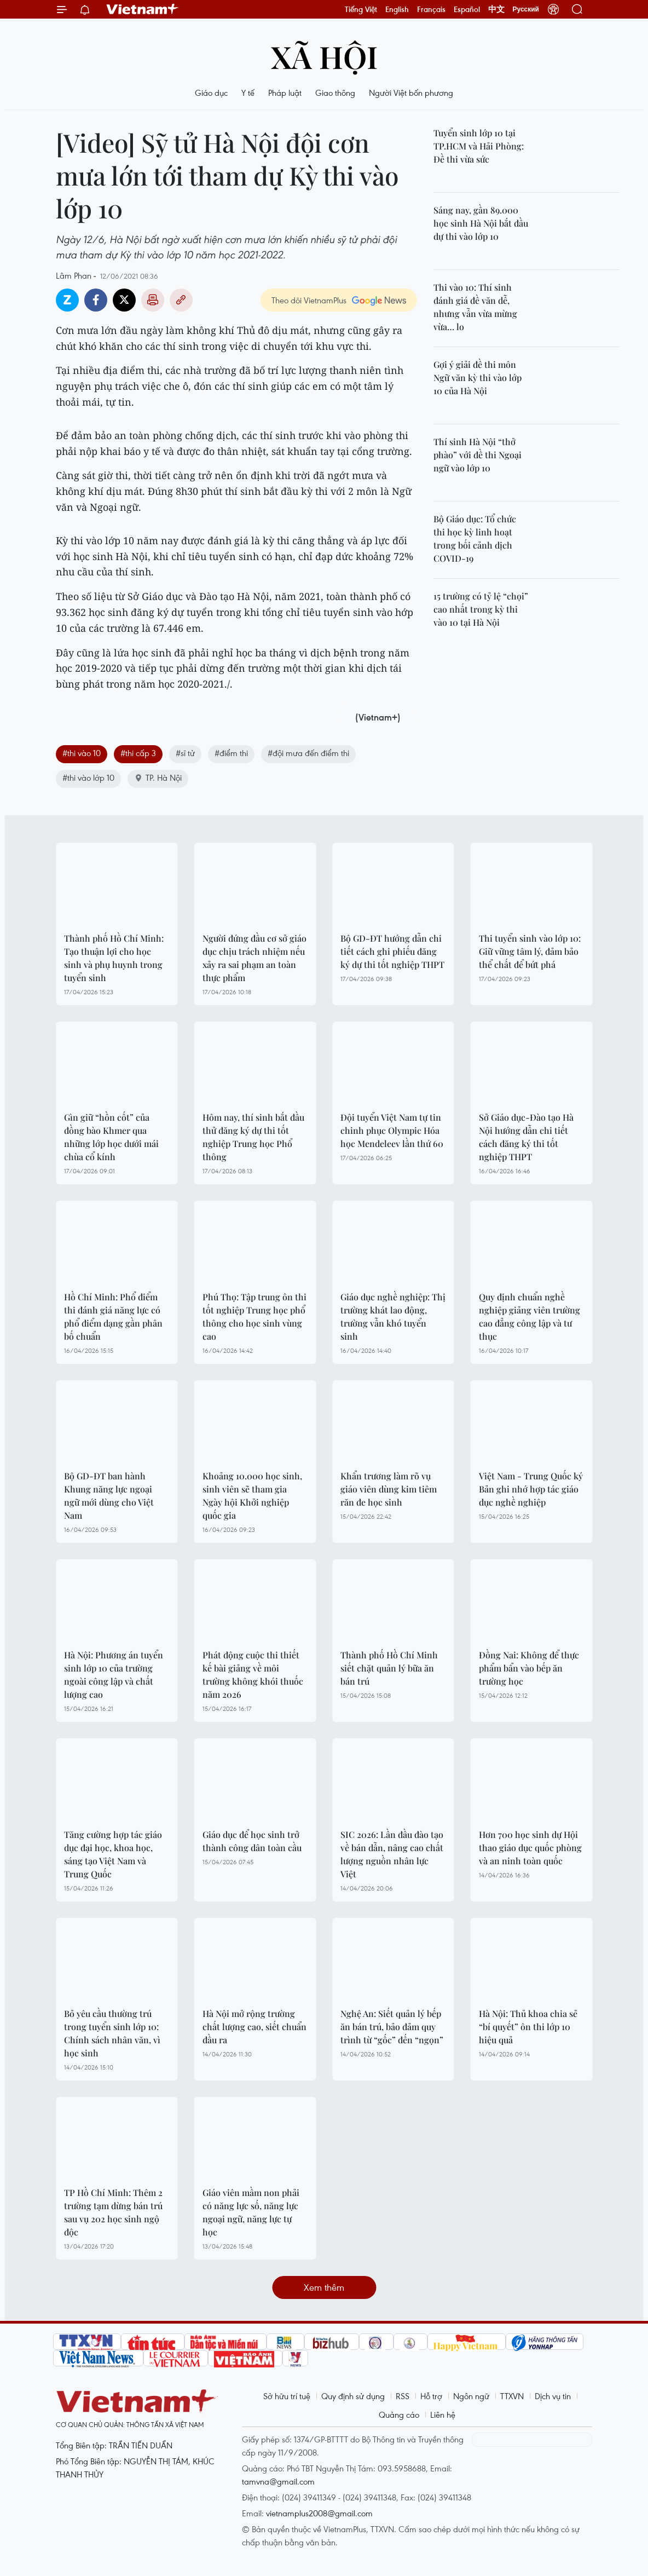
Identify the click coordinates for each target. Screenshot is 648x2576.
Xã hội (324, 56)
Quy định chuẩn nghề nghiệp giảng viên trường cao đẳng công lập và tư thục (529, 1316)
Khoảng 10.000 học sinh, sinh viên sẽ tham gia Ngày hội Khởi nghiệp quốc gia (252, 1495)
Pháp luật (285, 92)
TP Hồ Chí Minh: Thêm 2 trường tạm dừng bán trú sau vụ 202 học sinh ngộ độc (113, 2212)
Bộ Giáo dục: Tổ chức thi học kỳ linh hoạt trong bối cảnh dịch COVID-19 (474, 538)
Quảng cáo (399, 2414)
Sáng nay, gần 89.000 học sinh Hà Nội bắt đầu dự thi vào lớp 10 (480, 223)
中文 (496, 9)
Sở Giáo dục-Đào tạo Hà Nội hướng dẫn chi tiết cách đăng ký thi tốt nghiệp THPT (526, 1136)
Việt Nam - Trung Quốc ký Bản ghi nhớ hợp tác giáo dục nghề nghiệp (531, 1489)
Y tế (247, 92)
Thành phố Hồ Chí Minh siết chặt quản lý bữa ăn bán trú (389, 1668)
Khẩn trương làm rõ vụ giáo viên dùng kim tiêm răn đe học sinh (388, 1489)
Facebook (95, 300)
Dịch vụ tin (553, 2395)
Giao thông (335, 92)
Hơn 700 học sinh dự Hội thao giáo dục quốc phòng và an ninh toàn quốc (530, 1847)
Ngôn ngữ (471, 2395)
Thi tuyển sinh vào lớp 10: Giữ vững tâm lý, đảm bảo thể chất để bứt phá (530, 951)
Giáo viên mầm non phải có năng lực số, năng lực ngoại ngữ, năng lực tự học (250, 2212)
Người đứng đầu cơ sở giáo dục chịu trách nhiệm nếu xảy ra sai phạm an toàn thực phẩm (254, 957)
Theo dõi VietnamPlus (308, 300)
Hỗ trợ (431, 2395)
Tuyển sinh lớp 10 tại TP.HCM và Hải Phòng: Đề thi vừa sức (478, 146)
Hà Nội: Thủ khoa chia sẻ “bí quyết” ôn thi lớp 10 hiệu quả (528, 2026)
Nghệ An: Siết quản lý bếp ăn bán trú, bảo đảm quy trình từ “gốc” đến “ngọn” (391, 2026)
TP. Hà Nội (158, 777)
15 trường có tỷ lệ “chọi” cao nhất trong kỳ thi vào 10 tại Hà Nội (480, 609)
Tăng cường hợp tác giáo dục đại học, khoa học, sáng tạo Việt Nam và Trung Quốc (113, 1854)
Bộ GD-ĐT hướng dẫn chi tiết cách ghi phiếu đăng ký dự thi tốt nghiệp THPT (392, 951)
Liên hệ (442, 2414)
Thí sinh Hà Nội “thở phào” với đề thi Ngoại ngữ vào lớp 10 (477, 455)
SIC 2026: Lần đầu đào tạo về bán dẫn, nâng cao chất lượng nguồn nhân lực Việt (391, 1854)
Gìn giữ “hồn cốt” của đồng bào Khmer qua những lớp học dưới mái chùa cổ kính (111, 1136)
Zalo (67, 300)
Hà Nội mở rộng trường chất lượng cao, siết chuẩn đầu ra (254, 2026)
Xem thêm (324, 2287)
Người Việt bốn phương (411, 92)
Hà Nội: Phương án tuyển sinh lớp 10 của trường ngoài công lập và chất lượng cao (113, 1674)
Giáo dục (211, 92)
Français (431, 9)
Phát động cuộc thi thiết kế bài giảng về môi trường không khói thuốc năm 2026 (252, 1674)
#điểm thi (231, 752)
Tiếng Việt (361, 9)
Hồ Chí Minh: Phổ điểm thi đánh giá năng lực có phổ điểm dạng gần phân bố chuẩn (113, 1316)
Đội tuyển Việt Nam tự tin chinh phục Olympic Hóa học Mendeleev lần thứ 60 (391, 1130)
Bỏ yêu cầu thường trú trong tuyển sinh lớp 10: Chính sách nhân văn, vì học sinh (112, 2033)
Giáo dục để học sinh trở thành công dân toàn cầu (252, 1841)
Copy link (181, 300)
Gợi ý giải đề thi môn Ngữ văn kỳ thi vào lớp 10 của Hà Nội (477, 377)
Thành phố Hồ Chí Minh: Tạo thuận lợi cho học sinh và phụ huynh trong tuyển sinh (114, 957)
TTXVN (512, 2395)
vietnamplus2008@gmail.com (319, 2513)
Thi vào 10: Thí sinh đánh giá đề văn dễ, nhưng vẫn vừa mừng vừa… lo (475, 306)
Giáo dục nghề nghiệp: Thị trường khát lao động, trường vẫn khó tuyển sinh (392, 1316)
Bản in (152, 300)
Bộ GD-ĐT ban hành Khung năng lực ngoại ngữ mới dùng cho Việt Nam (109, 1495)
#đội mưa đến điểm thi (308, 752)
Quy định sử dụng (353, 2395)
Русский (526, 9)
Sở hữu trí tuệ (286, 2395)
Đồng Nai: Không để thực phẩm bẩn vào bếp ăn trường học (529, 1668)
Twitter (124, 300)
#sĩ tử (185, 752)
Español (467, 9)
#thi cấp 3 (138, 752)
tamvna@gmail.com (278, 2481)
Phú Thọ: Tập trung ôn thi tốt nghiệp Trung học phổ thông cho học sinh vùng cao (254, 1316)
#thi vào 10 (81, 752)
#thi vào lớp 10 (88, 777)
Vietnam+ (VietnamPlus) (143, 9)
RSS (402, 2395)
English (397, 9)
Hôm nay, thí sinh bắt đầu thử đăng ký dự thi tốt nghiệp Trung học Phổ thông (253, 1136)
